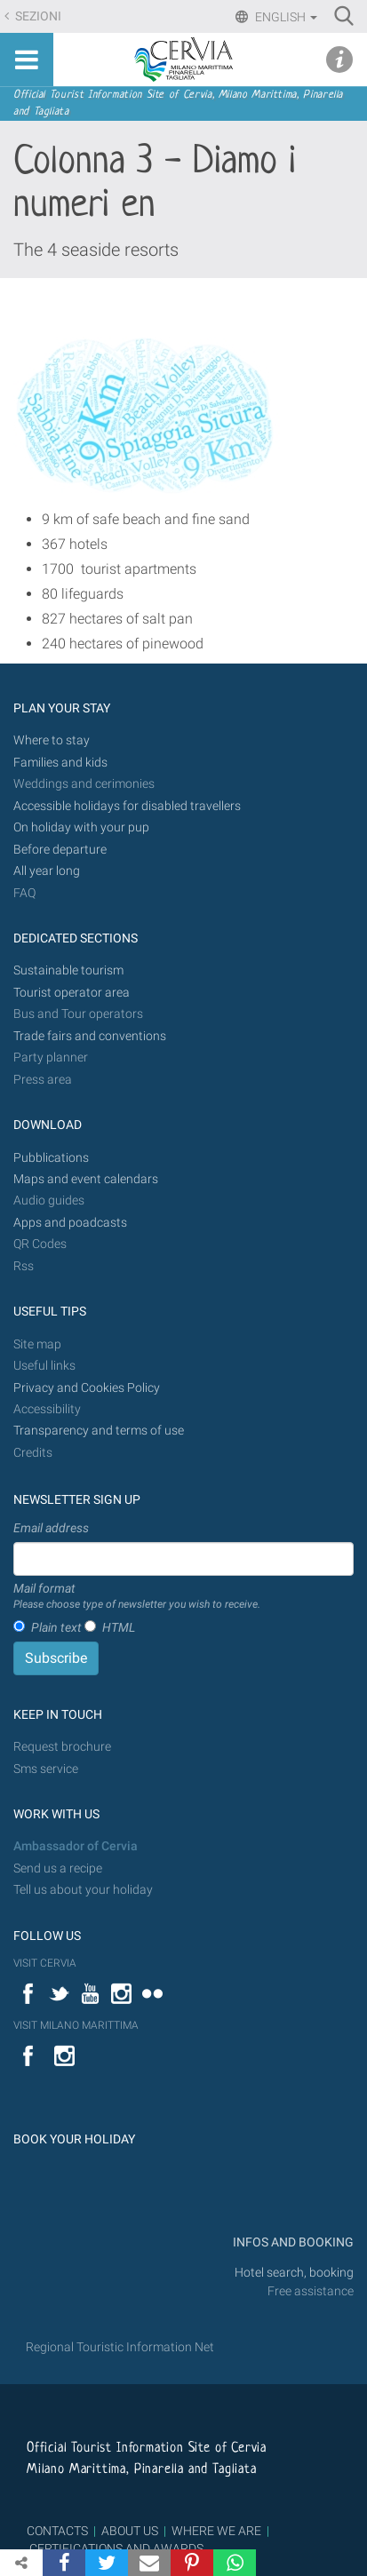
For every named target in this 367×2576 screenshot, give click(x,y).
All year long (46, 871)
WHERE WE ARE (216, 2531)
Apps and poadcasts (70, 1222)
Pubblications (51, 1157)
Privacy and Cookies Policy (86, 1387)
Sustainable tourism (68, 970)
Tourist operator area (71, 992)
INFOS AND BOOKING (292, 2242)
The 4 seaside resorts (96, 249)
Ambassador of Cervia (75, 1846)
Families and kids (60, 762)
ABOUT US (129, 2531)
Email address (51, 1528)
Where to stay (51, 740)
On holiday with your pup (81, 827)
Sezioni (36, 16)
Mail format (136, 1597)
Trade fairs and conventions (89, 1036)
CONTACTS (57, 2531)
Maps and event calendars (85, 1179)
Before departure (60, 849)
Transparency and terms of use (98, 1430)
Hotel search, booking (294, 2272)
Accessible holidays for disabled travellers (127, 806)
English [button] (284, 17)
